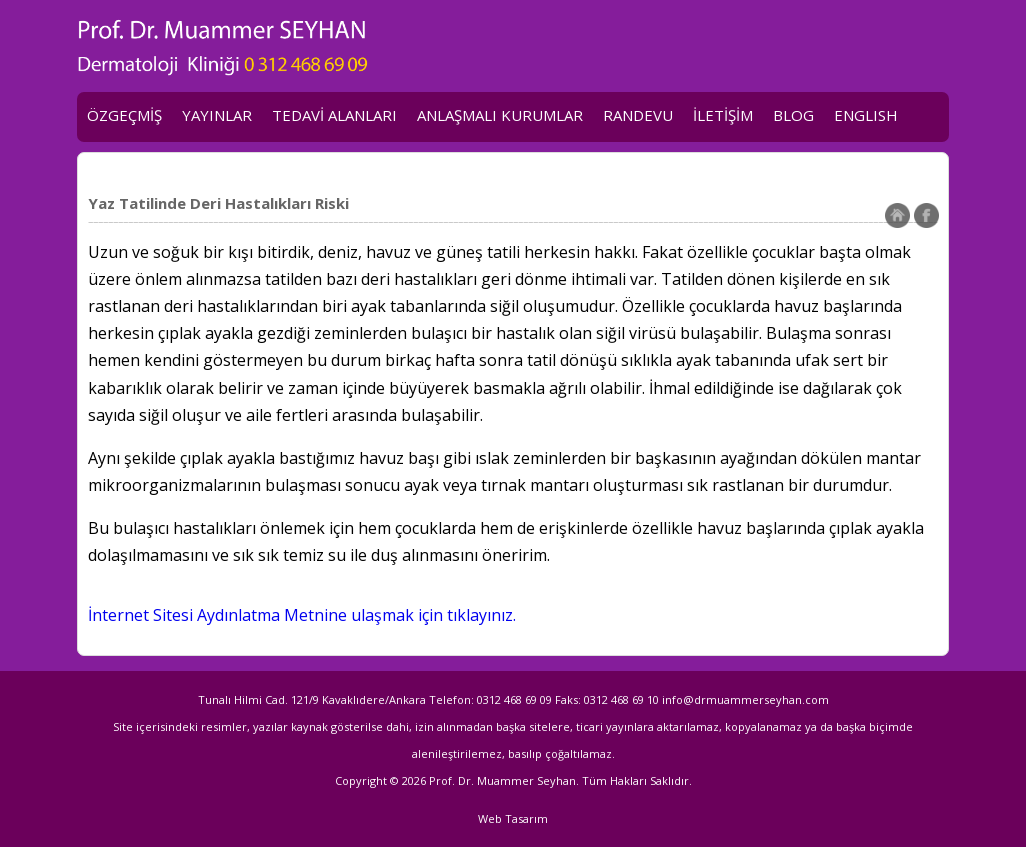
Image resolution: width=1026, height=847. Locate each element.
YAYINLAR (217, 115)
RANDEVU (638, 115)
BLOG (793, 115)
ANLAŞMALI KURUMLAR (500, 115)
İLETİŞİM (723, 115)
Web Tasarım (513, 818)
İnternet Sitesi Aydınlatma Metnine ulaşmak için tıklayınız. (302, 615)
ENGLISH (866, 115)
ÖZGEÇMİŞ (124, 115)
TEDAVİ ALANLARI (334, 115)
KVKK (106, 164)
